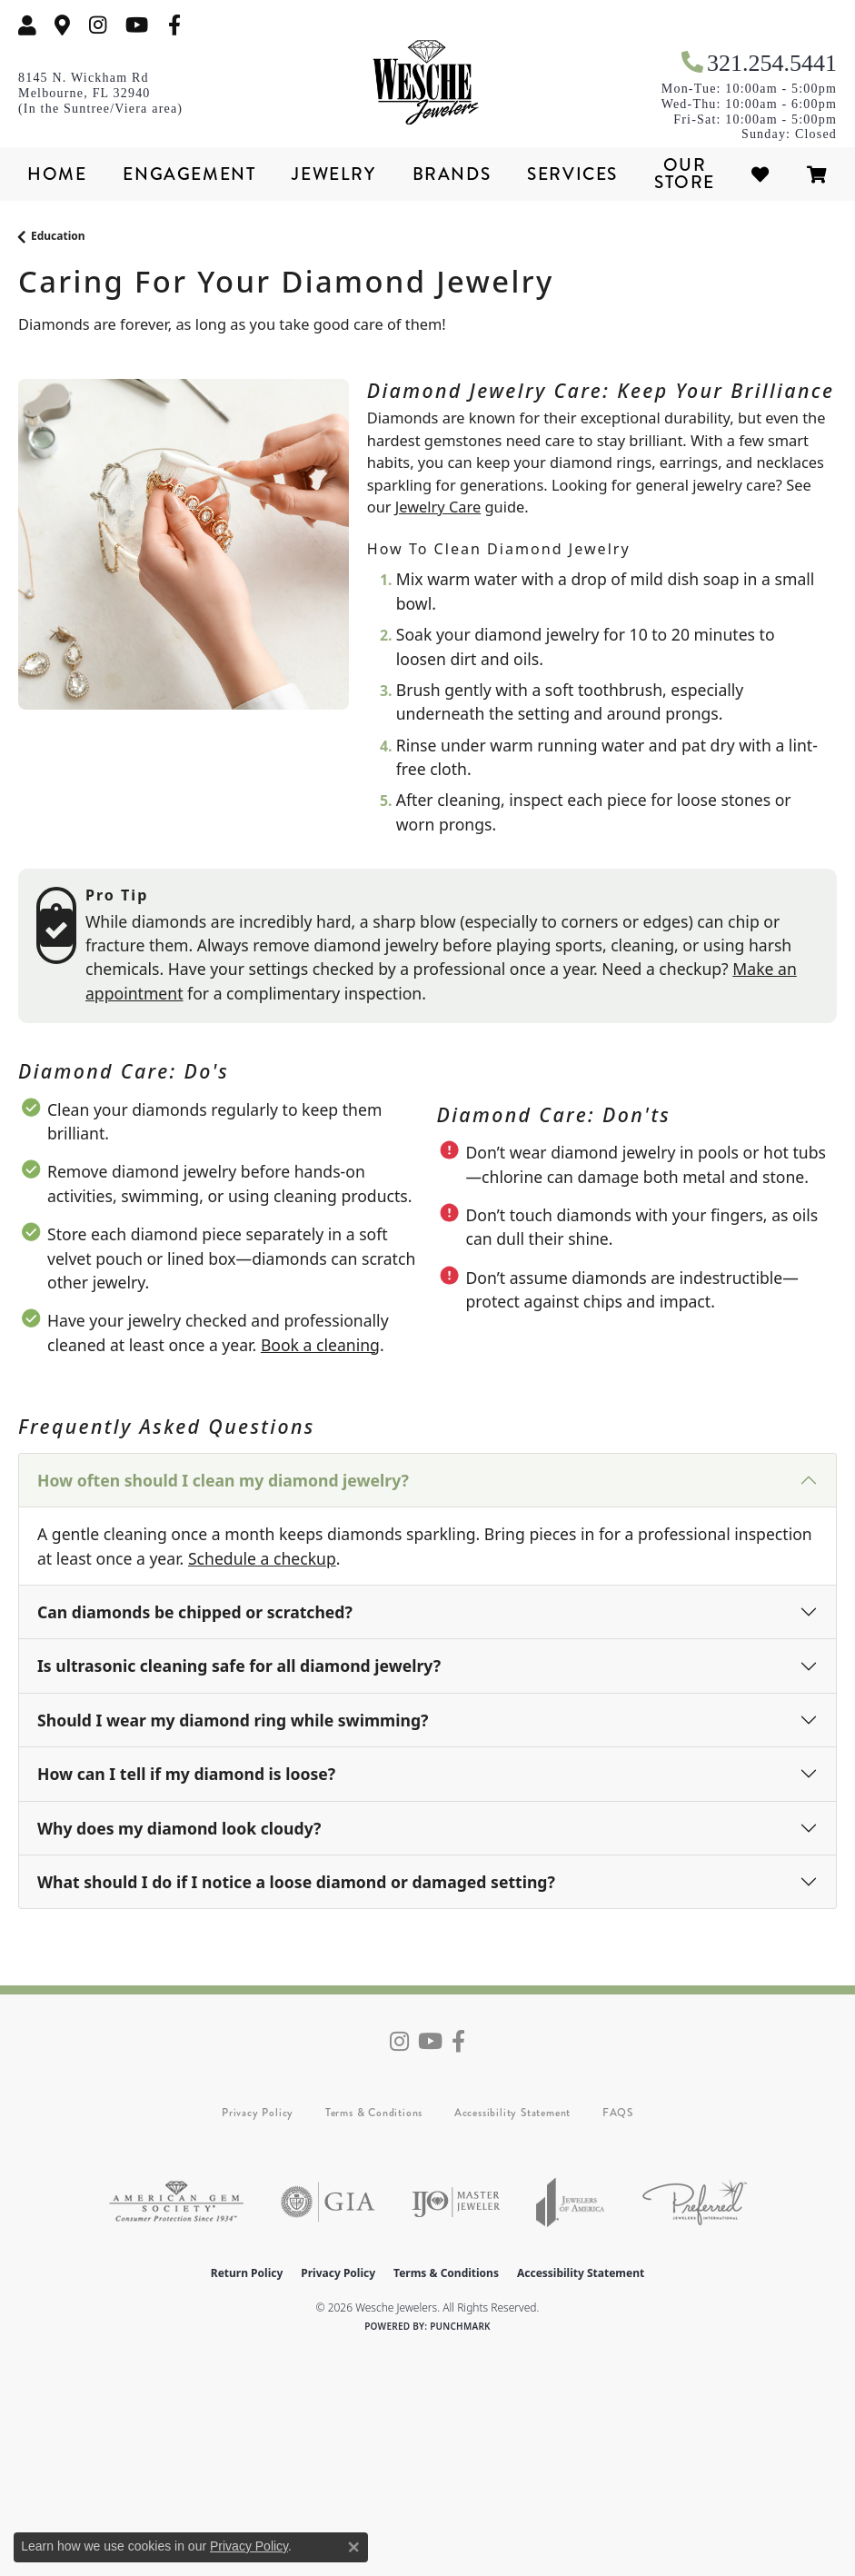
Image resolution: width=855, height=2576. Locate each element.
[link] (63, 25)
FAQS (617, 2112)
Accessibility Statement (512, 2112)
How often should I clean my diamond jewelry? (223, 1480)
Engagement (189, 174)
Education (58, 236)
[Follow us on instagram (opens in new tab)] (98, 25)
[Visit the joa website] (570, 2202)
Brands (452, 174)
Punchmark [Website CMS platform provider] (460, 2326)
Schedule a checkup (262, 1558)
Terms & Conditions (374, 2112)
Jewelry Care (438, 506)
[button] (27, 25)
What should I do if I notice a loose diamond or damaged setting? (296, 1882)
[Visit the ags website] (176, 2202)
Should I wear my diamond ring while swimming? (232, 1720)
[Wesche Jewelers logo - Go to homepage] (428, 83)
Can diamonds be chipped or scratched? (195, 1612)
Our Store (684, 173)
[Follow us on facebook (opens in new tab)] (174, 25)
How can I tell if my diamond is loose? (186, 1774)
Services (572, 174)
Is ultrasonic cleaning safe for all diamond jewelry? (239, 1665)
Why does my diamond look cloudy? (179, 1828)
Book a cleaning (320, 1345)
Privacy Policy (257, 2112)
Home (56, 174)
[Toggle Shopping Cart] (818, 174)
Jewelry (333, 174)
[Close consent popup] (353, 2546)
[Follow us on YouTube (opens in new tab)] (136, 25)
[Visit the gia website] (328, 2202)
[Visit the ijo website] (456, 2202)
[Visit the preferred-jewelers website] (694, 2202)
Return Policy (247, 2273)
